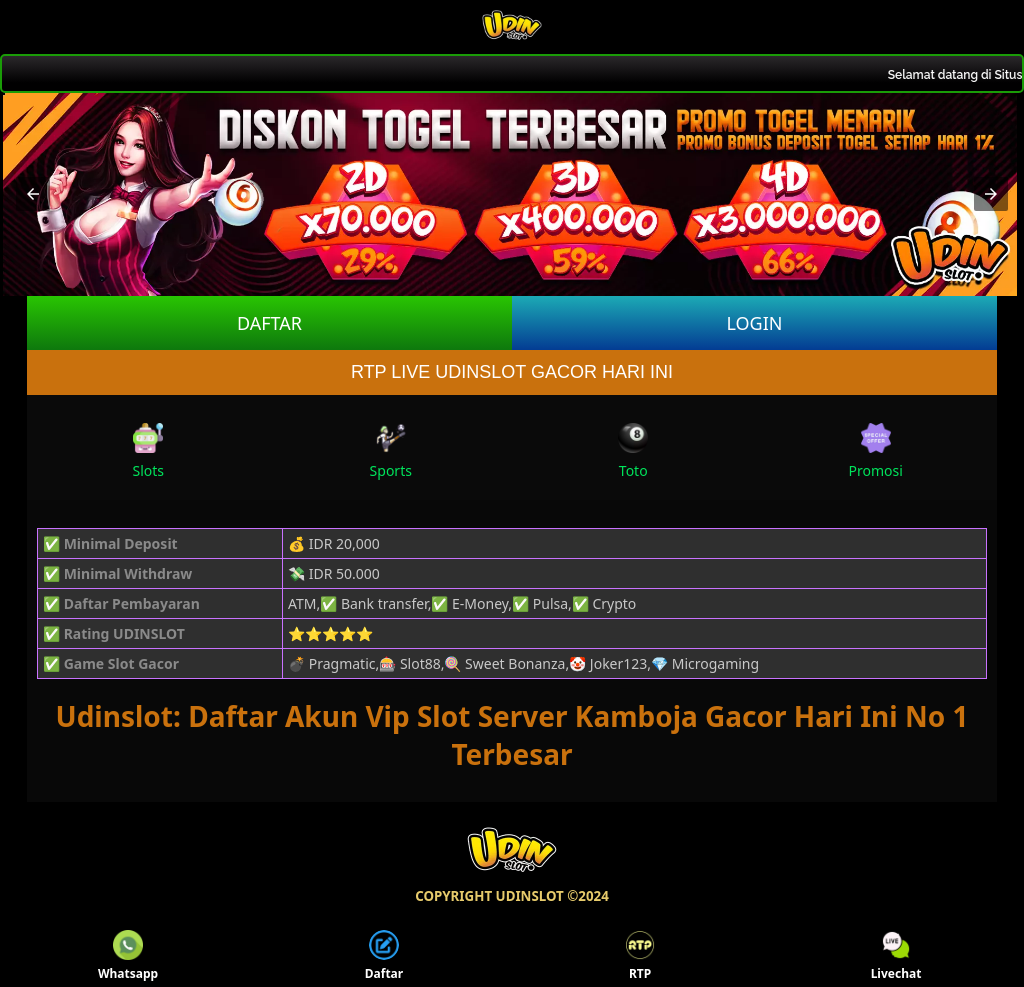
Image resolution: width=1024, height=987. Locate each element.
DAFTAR (269, 323)
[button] (33, 194)
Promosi (876, 451)
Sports (391, 451)
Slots (148, 451)
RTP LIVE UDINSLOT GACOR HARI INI (512, 372)
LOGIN (754, 323)
